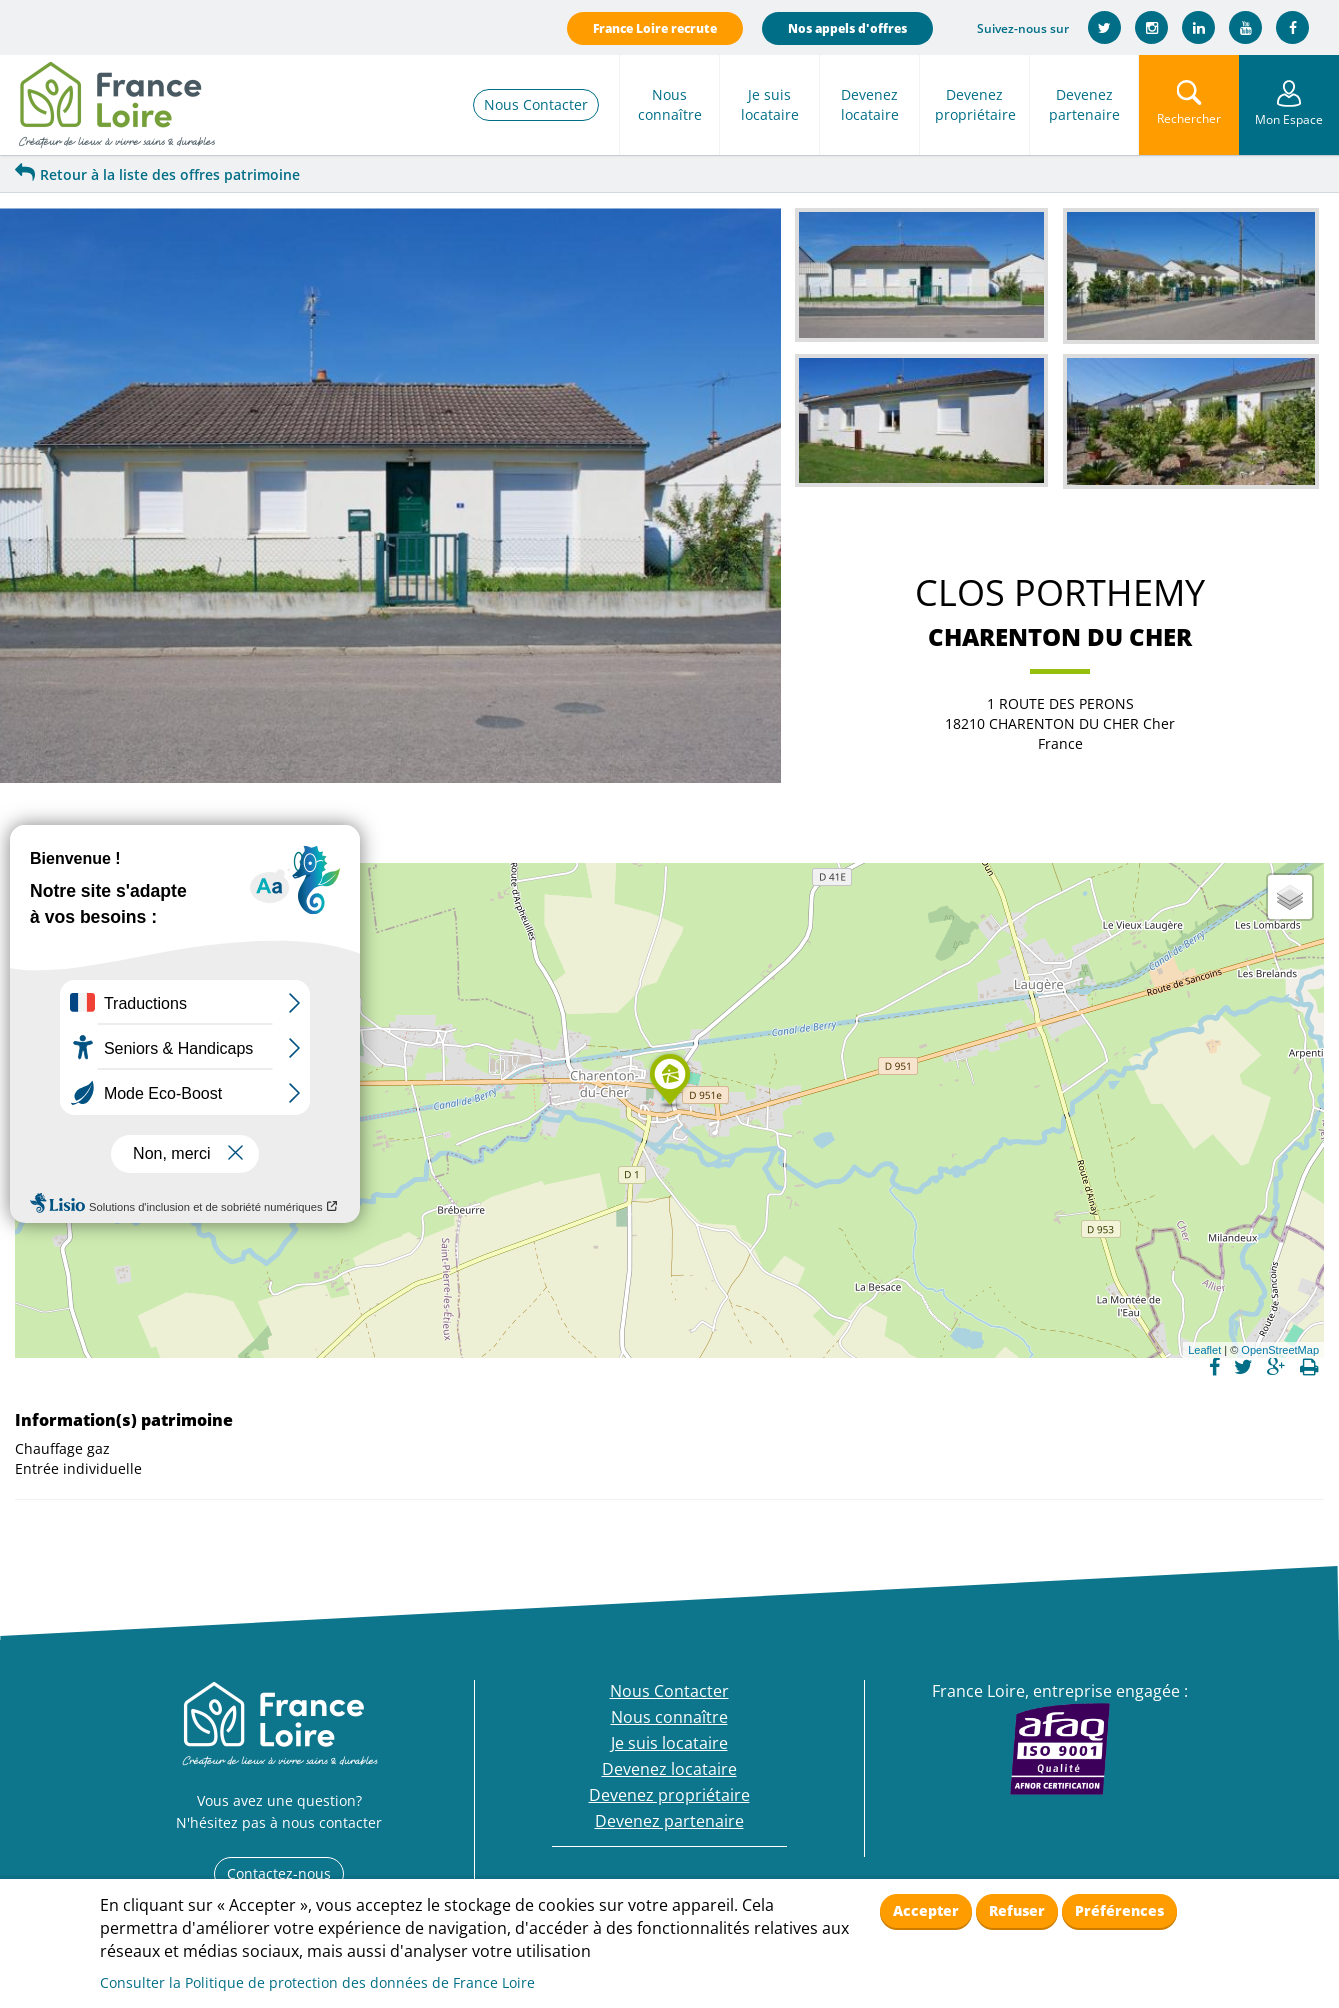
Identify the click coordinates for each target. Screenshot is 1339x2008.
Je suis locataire (770, 104)
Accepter (926, 1910)
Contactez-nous (279, 1873)
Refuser (1017, 1910)
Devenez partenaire (1084, 104)
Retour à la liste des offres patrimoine (157, 174)
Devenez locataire (870, 104)
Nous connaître (670, 104)
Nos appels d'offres (847, 28)
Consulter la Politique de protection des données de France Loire (317, 1982)
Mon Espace (1289, 119)
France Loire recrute (655, 28)
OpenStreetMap (1280, 1350)
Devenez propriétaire (975, 104)
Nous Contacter (536, 104)
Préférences (1119, 1910)
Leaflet (1204, 1350)
